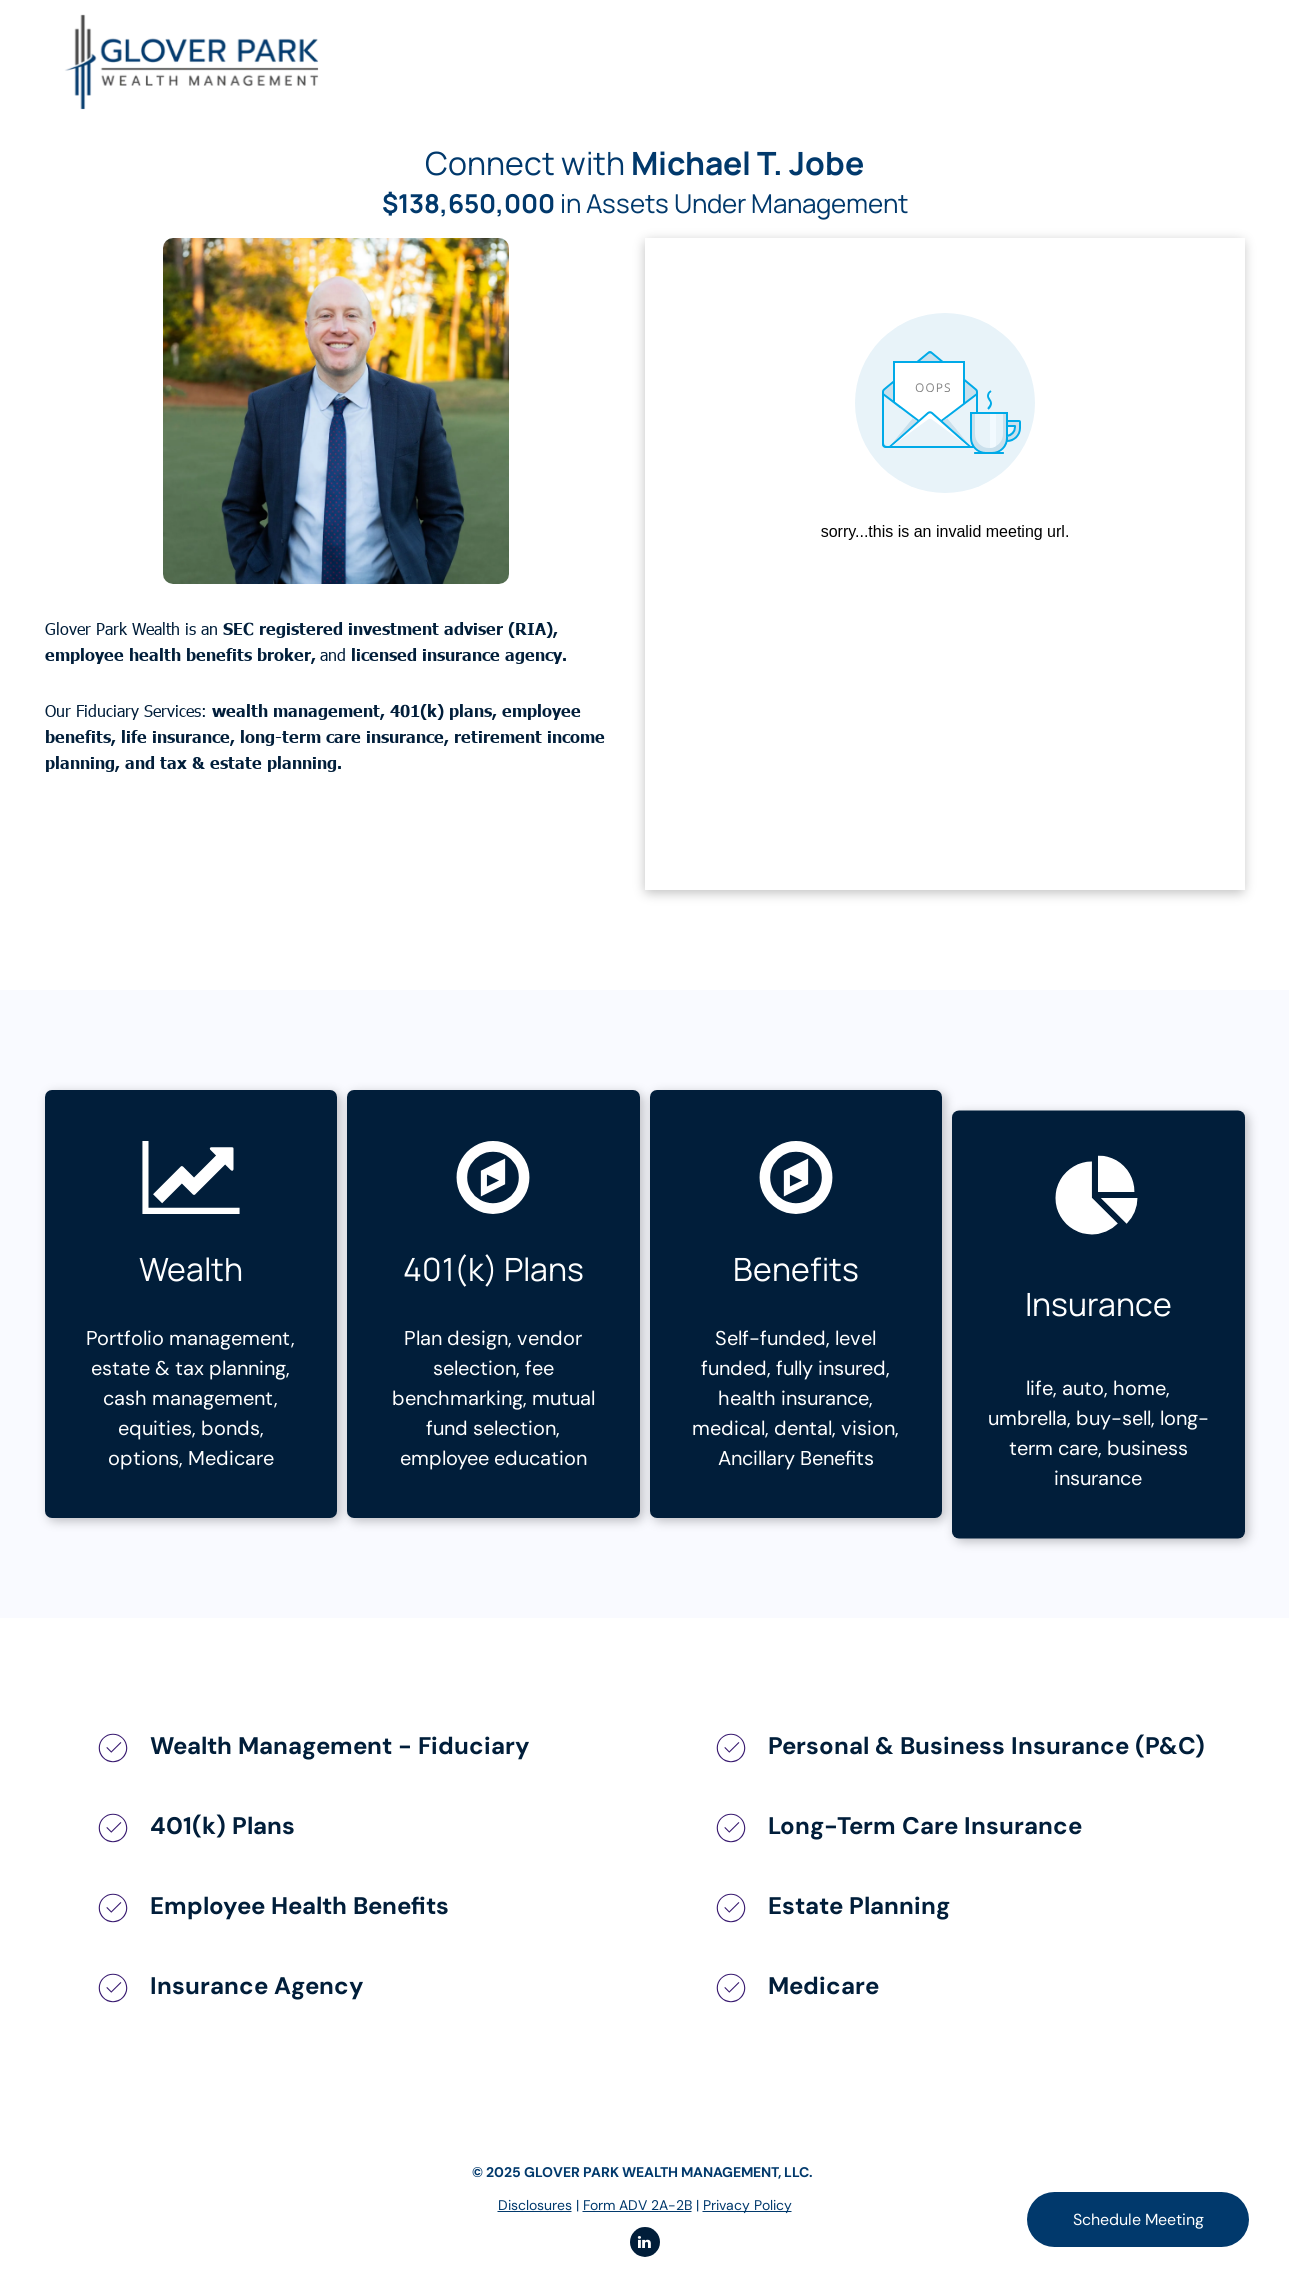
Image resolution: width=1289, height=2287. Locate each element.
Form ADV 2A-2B (637, 2205)
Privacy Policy (747, 2205)
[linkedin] (645, 2244)
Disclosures (535, 2205)
